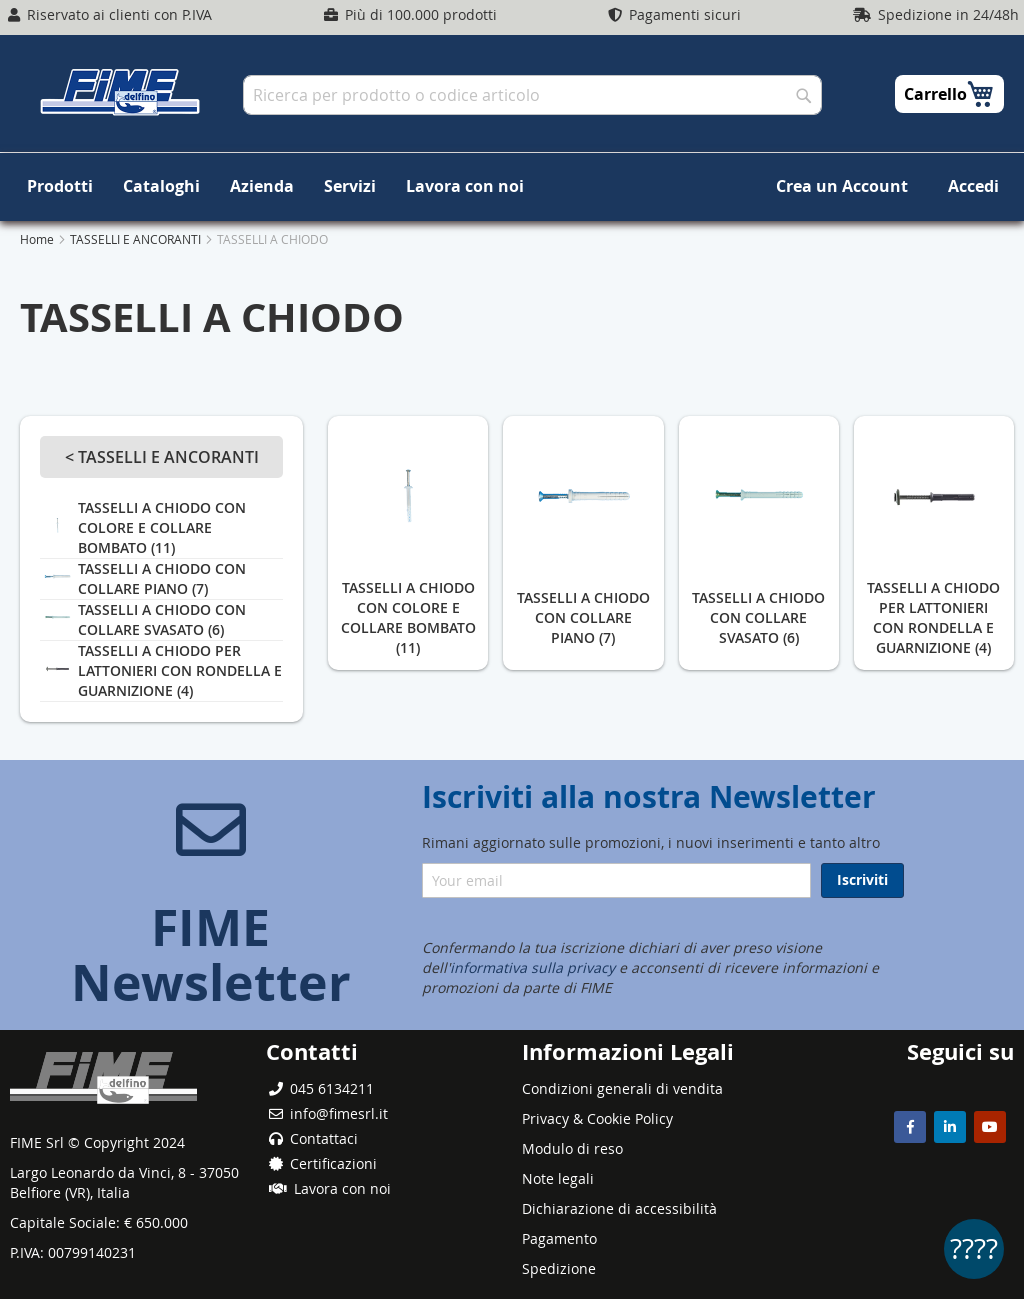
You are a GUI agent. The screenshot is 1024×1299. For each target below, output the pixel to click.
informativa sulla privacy (532, 967)
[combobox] (532, 95)
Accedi (973, 186)
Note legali (558, 1178)
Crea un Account (842, 186)
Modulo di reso (572, 1148)
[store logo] (120, 92)
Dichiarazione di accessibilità (619, 1208)
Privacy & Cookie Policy (597, 1118)
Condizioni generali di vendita (622, 1088)
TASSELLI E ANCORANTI (137, 239)
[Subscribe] (862, 880)
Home (38, 239)
